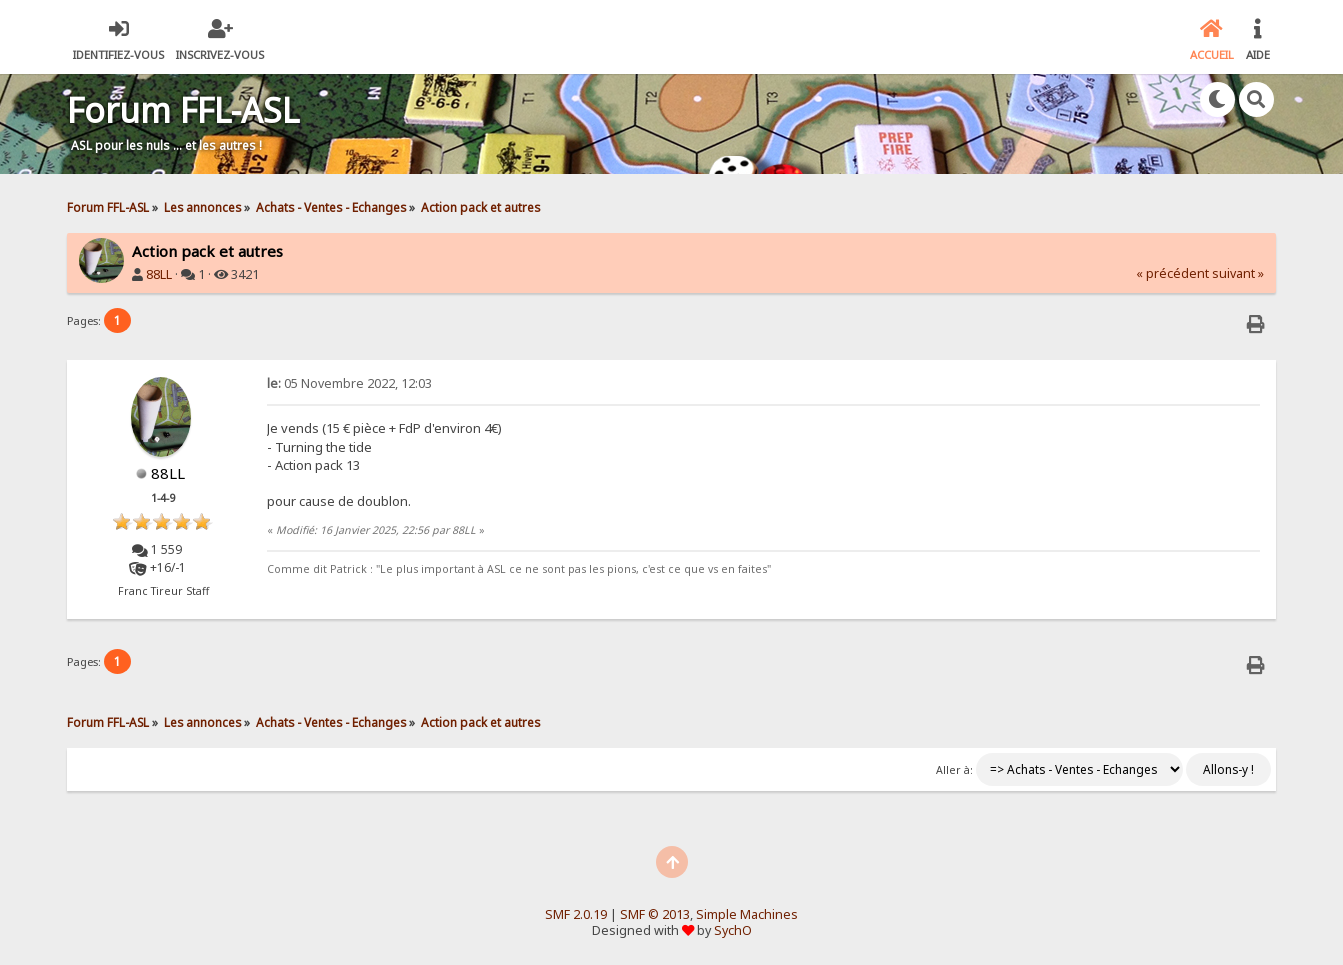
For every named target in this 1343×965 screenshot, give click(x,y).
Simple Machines (747, 914)
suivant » (1238, 273)
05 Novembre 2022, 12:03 (349, 383)
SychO (733, 930)
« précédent (1172, 273)
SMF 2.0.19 (576, 914)
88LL (159, 274)
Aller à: (954, 770)
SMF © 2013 (655, 914)
